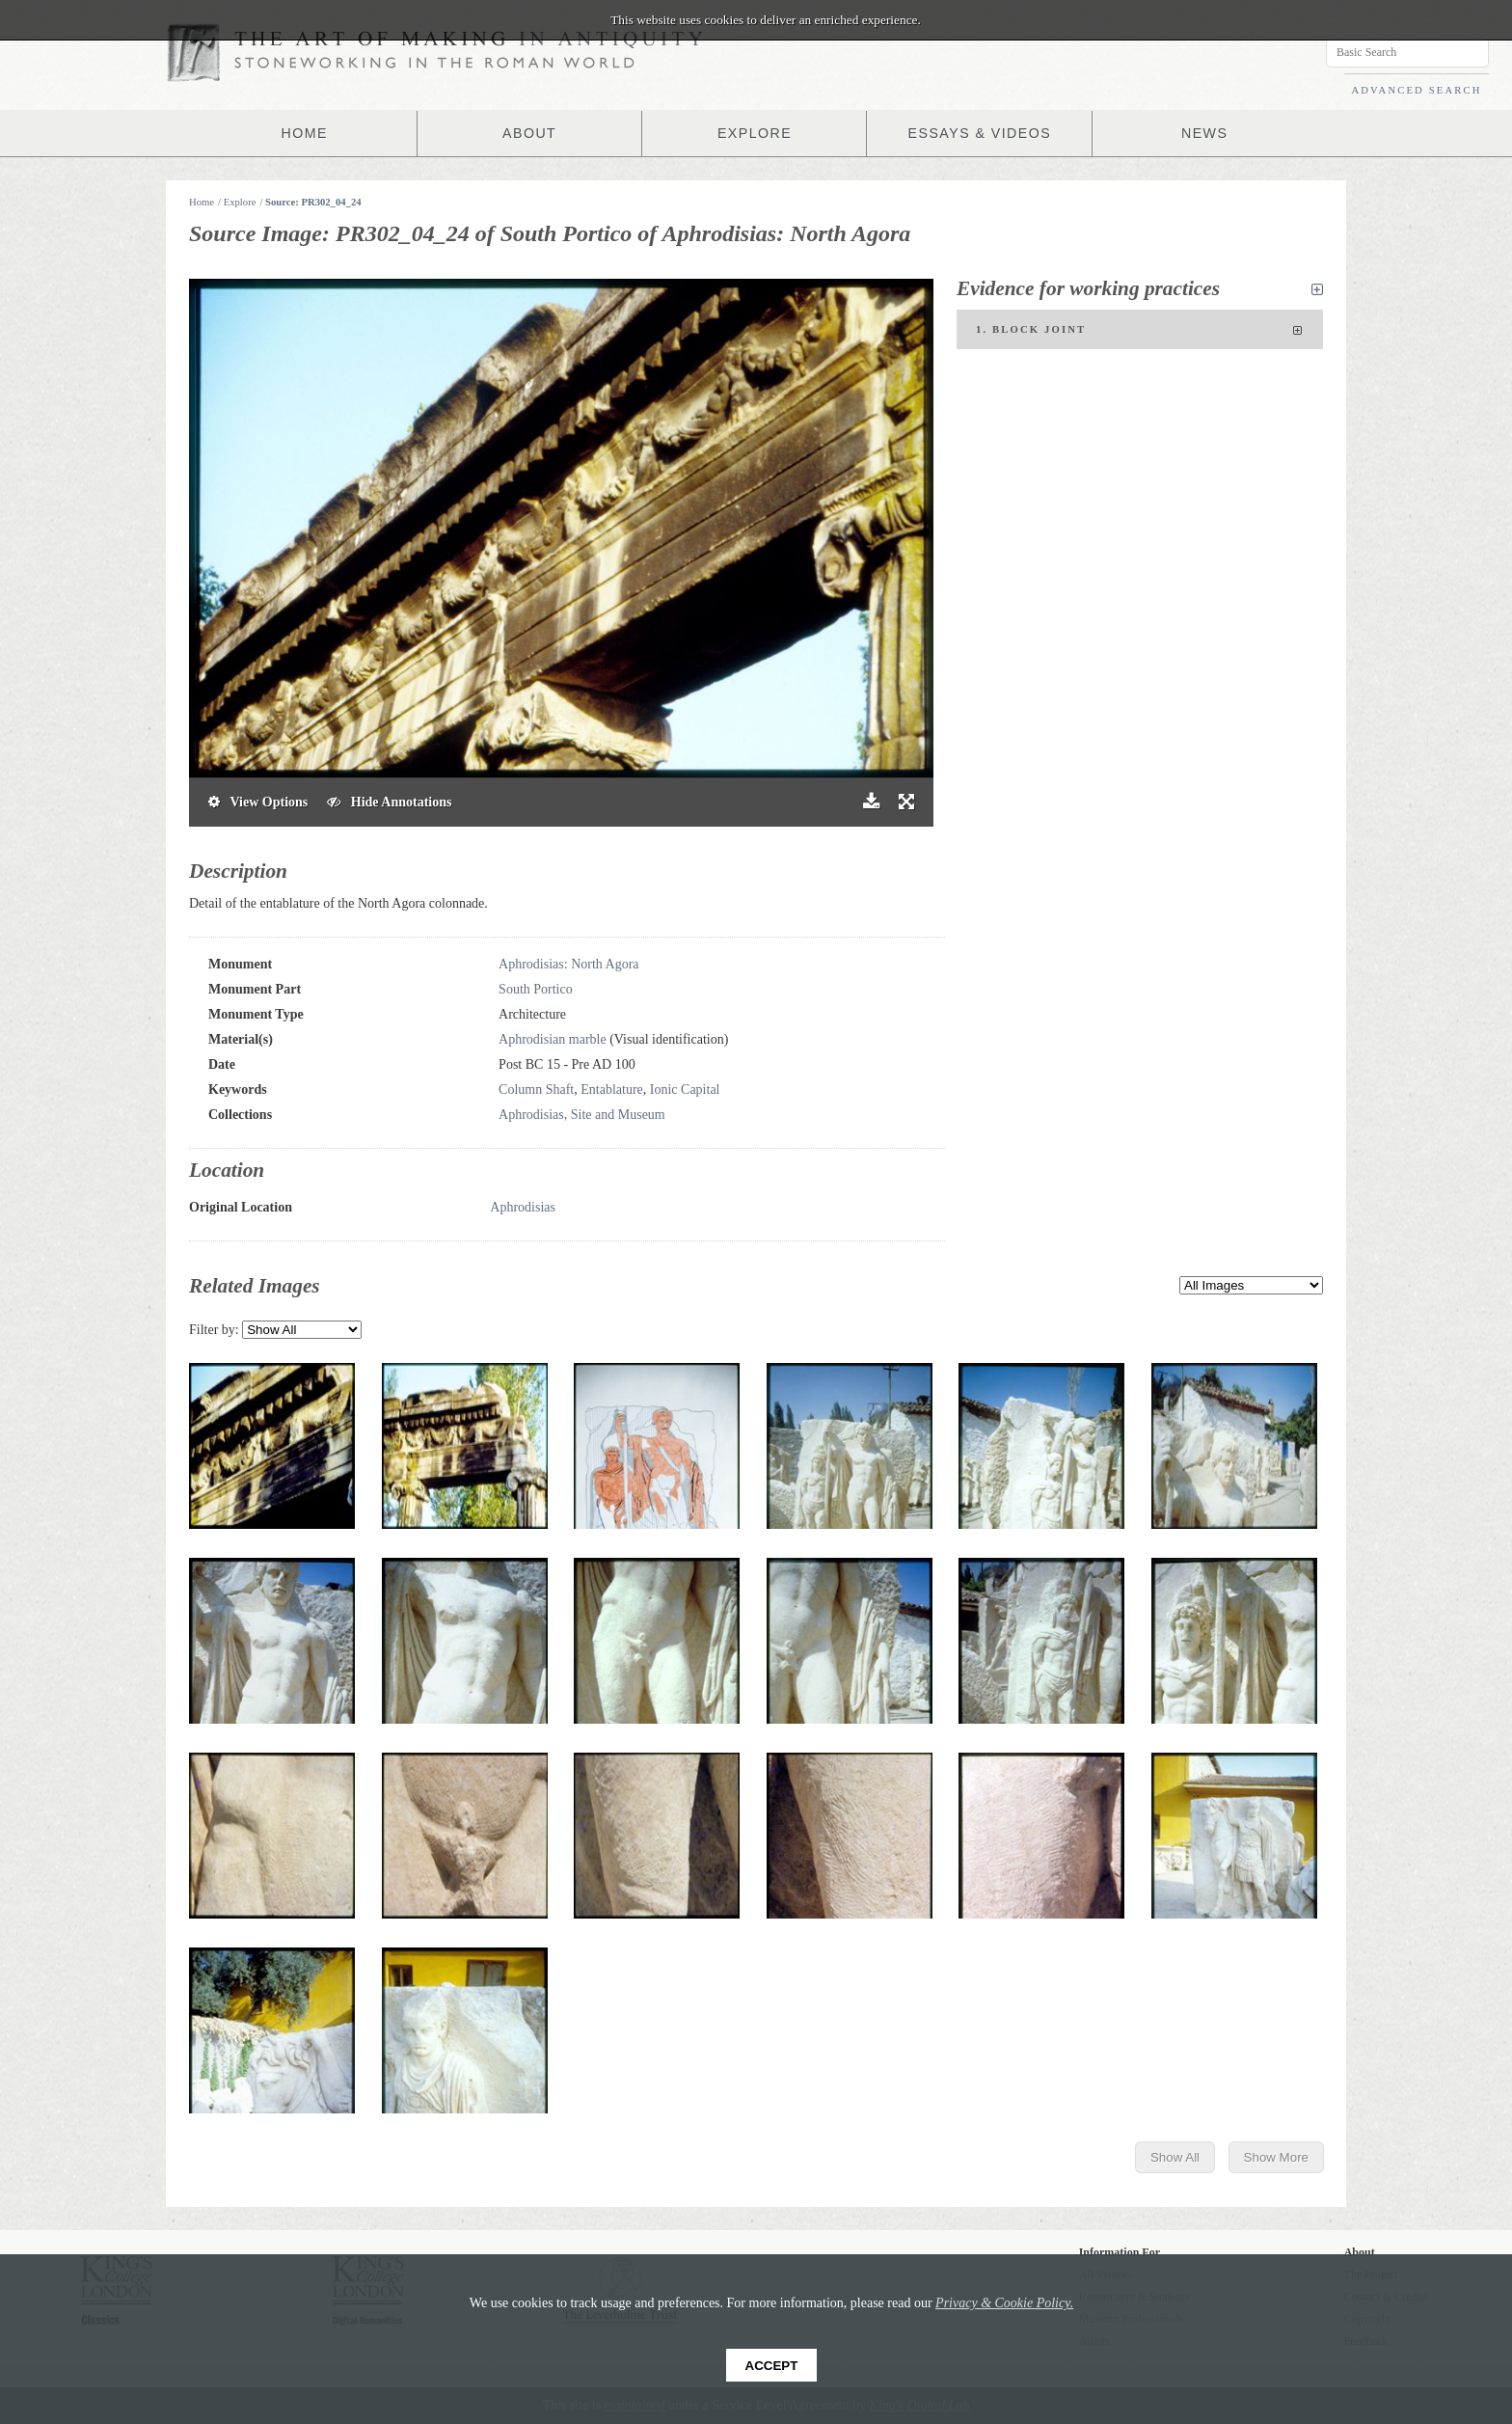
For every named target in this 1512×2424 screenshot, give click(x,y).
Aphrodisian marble (553, 1039)
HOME (305, 133)
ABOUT (529, 133)
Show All (1175, 2157)
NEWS (1204, 133)
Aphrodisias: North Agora (568, 964)
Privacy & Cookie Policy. (1004, 2303)
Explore (240, 202)
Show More (1276, 2157)
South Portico (536, 989)
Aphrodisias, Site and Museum (582, 1114)
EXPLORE (755, 133)
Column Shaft (536, 1089)
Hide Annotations (389, 802)
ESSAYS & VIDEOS (979, 133)
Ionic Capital (685, 1089)
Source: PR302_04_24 (313, 202)
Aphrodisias (522, 1207)
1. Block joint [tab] (1140, 330)
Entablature (611, 1089)
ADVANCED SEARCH (1416, 90)
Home (201, 202)
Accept (771, 2365)
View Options (258, 802)
